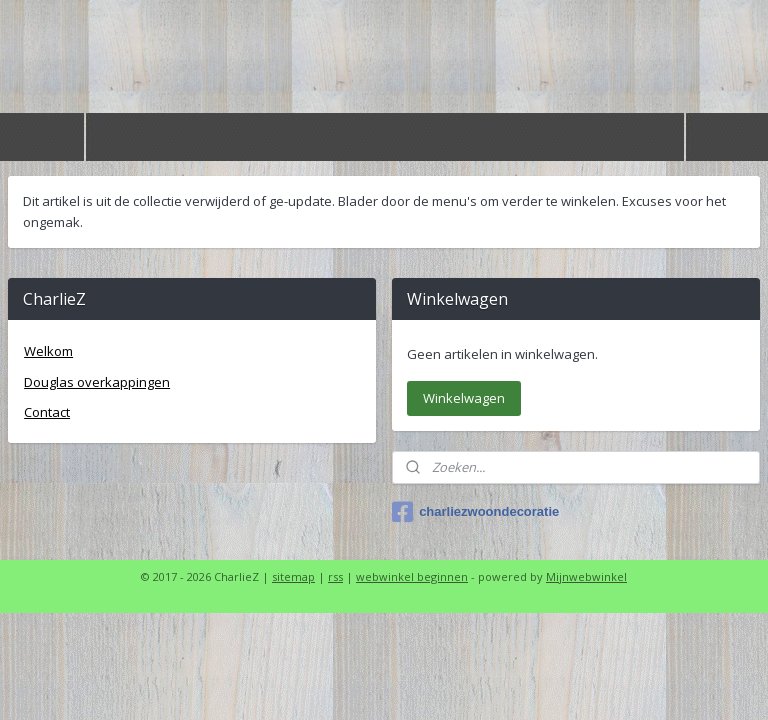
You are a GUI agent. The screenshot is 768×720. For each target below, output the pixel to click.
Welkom (48, 351)
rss (335, 576)
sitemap (293, 576)
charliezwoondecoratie (475, 512)
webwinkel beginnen (412, 576)
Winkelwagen (464, 398)
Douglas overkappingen (97, 382)
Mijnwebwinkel (586, 576)
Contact (47, 412)
